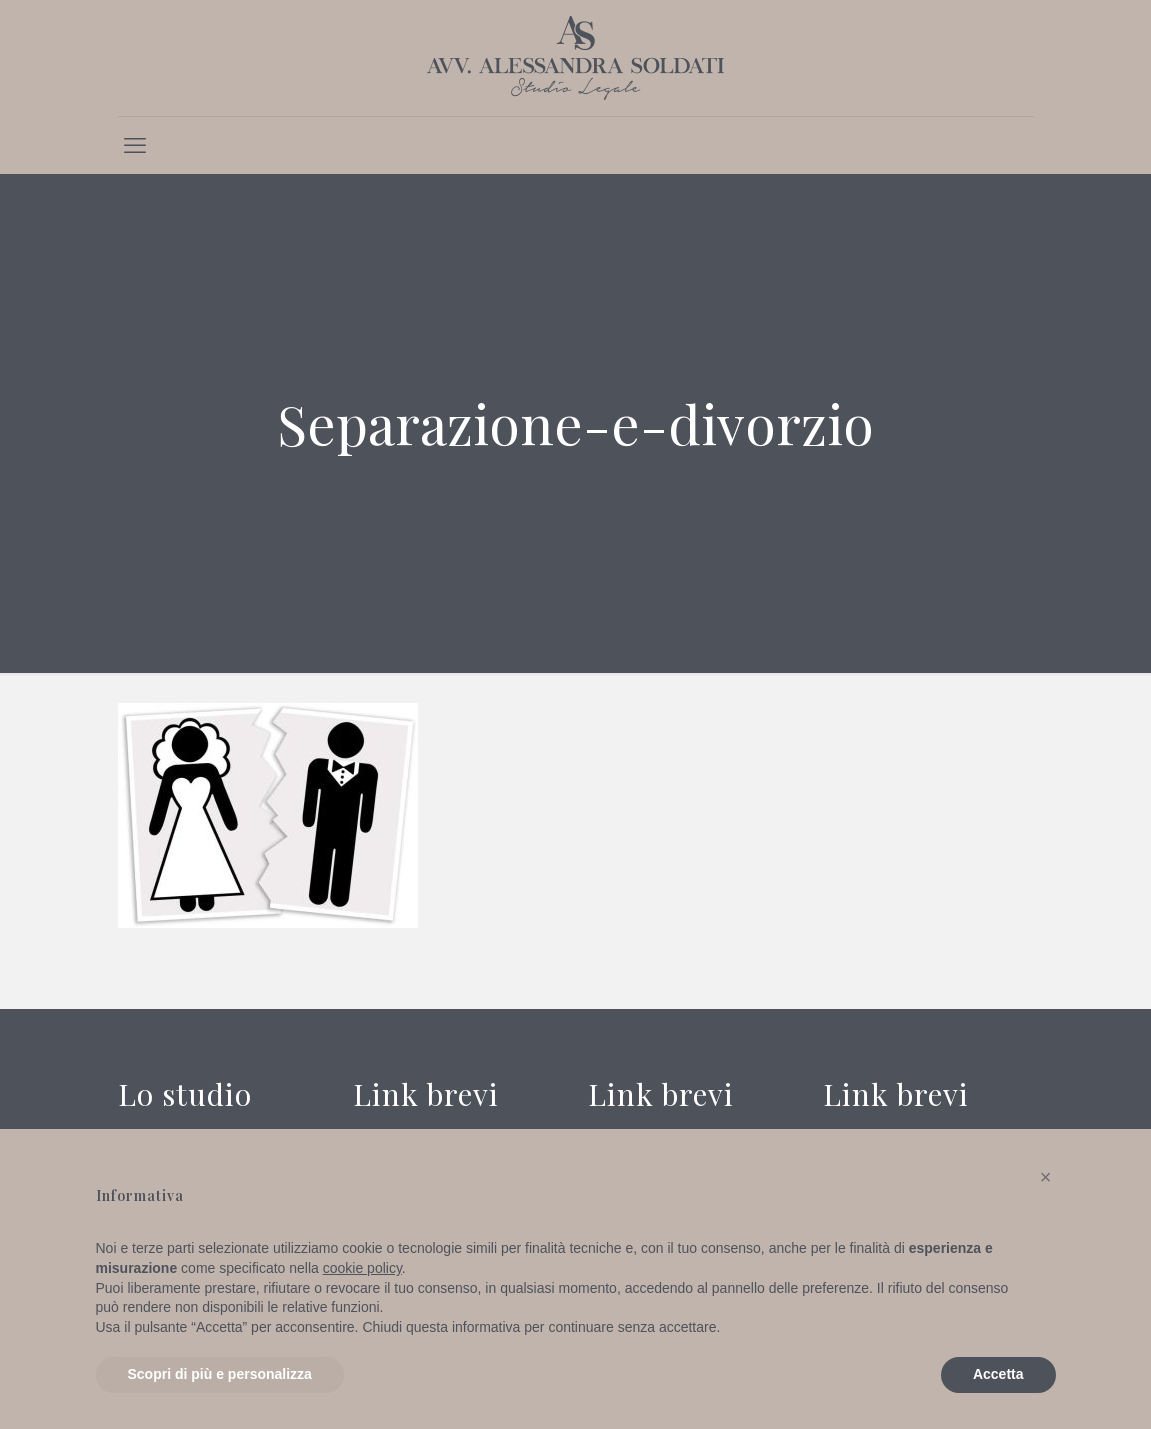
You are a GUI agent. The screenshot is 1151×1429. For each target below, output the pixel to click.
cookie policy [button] (362, 1268)
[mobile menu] (135, 145)
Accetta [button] (998, 1374)
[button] (1046, 1177)
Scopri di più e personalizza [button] (220, 1374)
